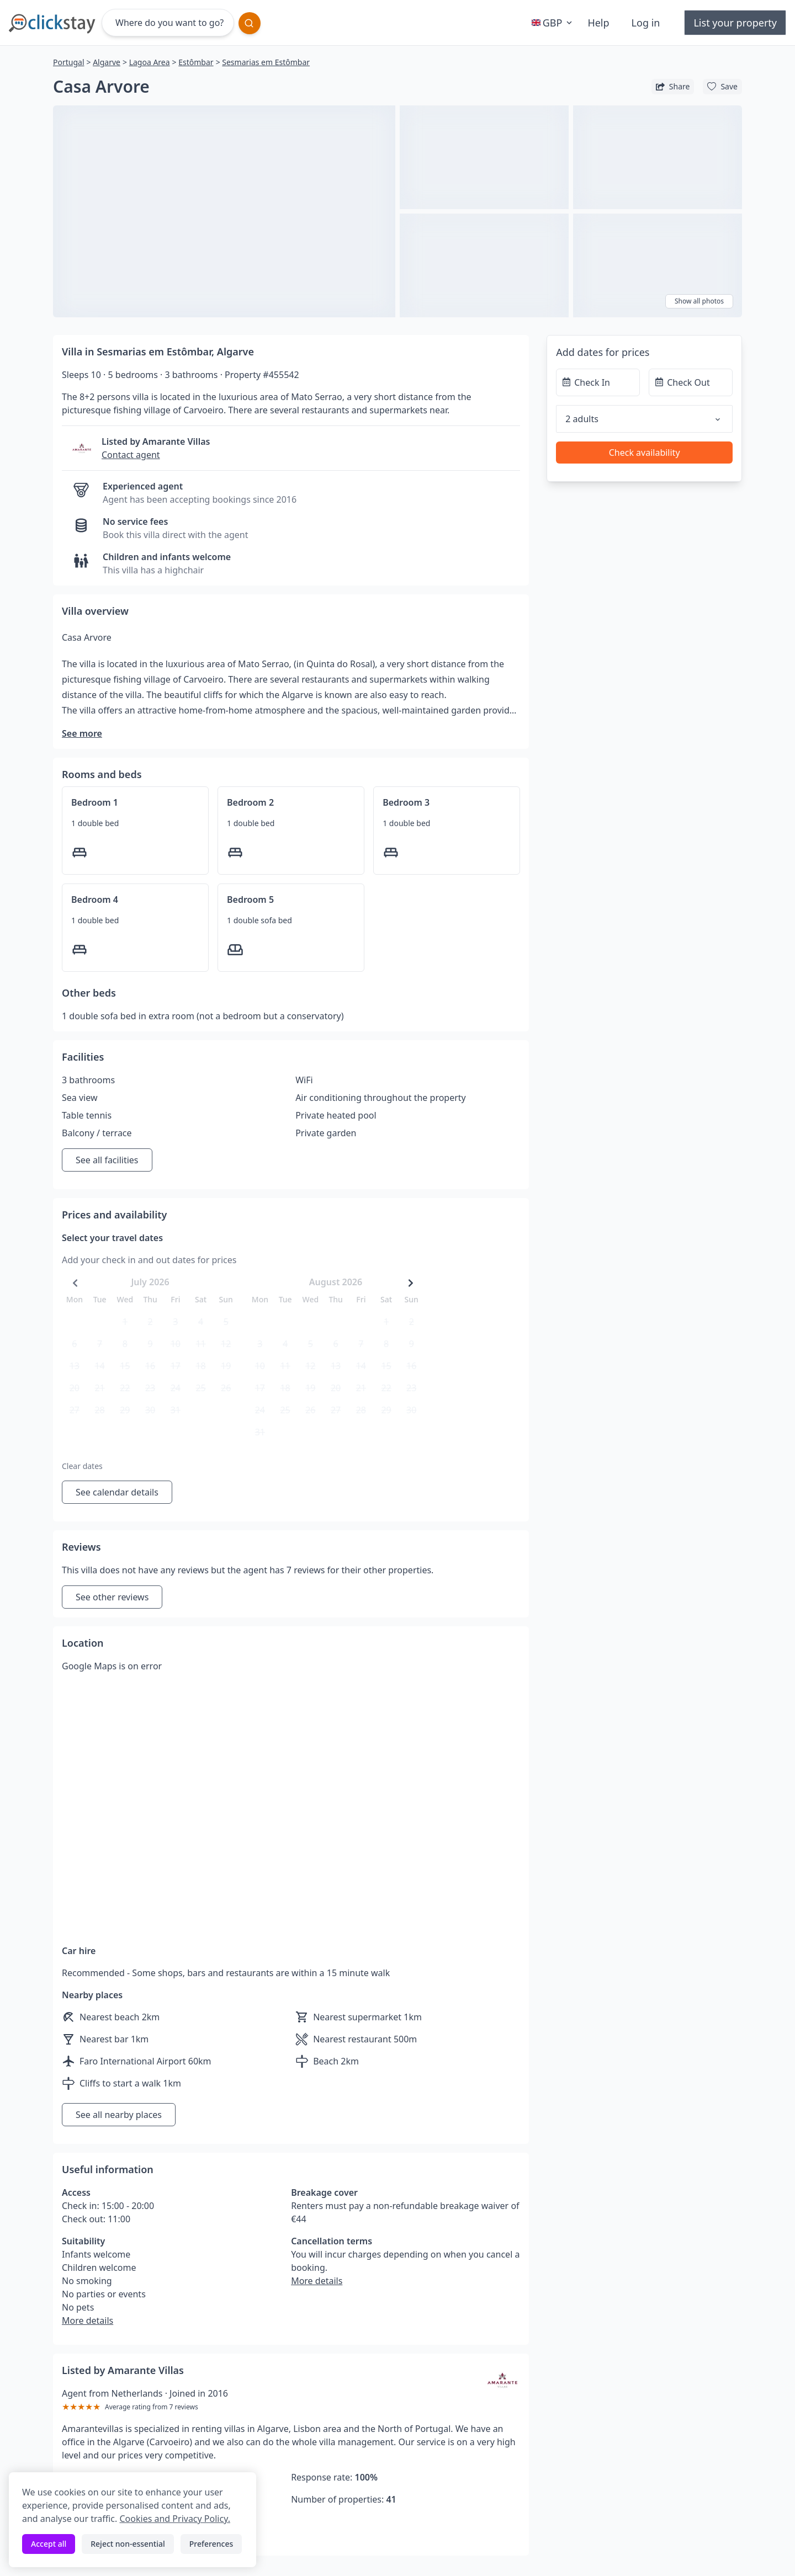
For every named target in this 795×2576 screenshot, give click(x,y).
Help (598, 22)
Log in (646, 22)
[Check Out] (691, 382)
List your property (735, 22)
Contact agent (131, 455)
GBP (553, 22)
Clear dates (82, 1466)
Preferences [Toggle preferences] (211, 2543)
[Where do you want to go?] (168, 22)
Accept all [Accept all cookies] (48, 2543)
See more (82, 733)
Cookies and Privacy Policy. (174, 2519)
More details (87, 2320)
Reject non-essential (128, 2543)
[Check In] (598, 382)
